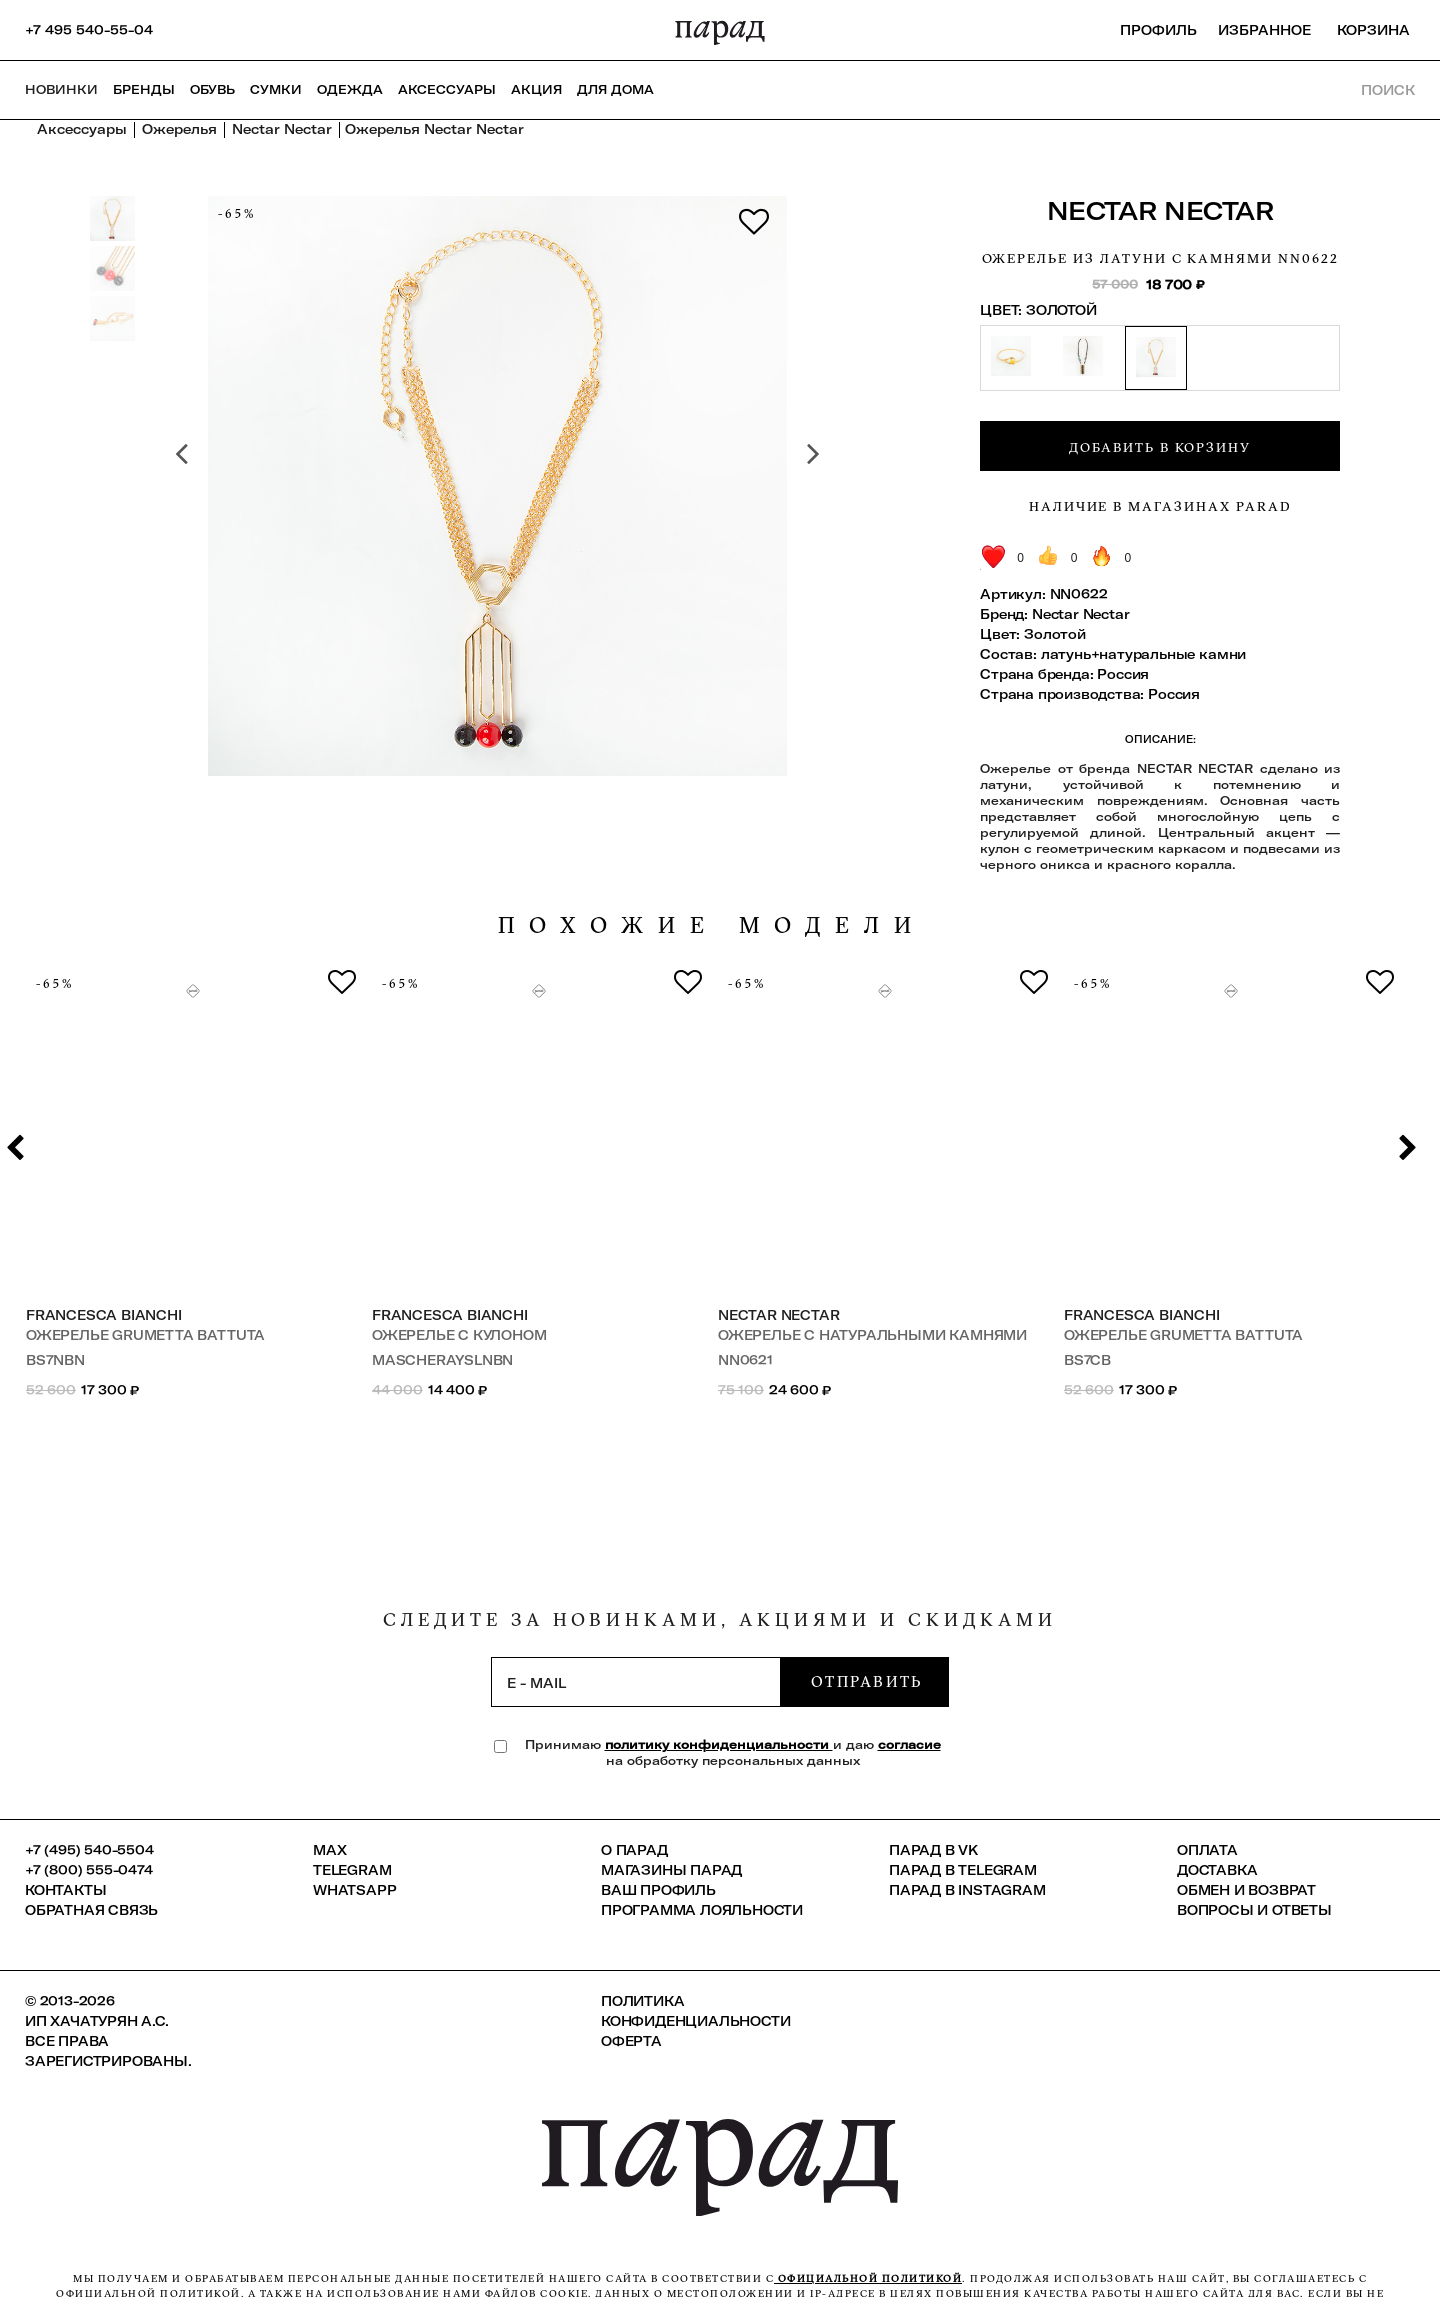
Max (329, 1850)
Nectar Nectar (1160, 210)
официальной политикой (868, 2278)
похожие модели (712, 925)
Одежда (350, 89)
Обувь (212, 89)
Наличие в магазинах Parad (1160, 506)
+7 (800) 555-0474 (89, 1870)
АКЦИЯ (536, 89)
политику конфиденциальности (719, 1744)
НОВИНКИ (61, 89)
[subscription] (636, 1682)
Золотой (1055, 634)
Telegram (352, 1870)
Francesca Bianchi (104, 1315)
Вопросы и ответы (1254, 1910)
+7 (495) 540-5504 (89, 1850)
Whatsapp (354, 1890)
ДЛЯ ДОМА (615, 89)
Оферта (631, 2041)
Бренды (144, 89)
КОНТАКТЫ (65, 1890)
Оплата (1207, 1850)
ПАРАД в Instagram (967, 1890)
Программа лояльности (702, 1910)
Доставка (1217, 1870)
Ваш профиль (658, 1890)
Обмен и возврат (1246, 1890)
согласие (909, 1744)
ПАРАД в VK (933, 1850)
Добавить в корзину (1160, 447)
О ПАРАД (634, 1850)
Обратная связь (91, 1910)
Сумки (276, 89)
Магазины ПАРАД (671, 1870)
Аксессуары (447, 89)
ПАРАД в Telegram (963, 1870)
